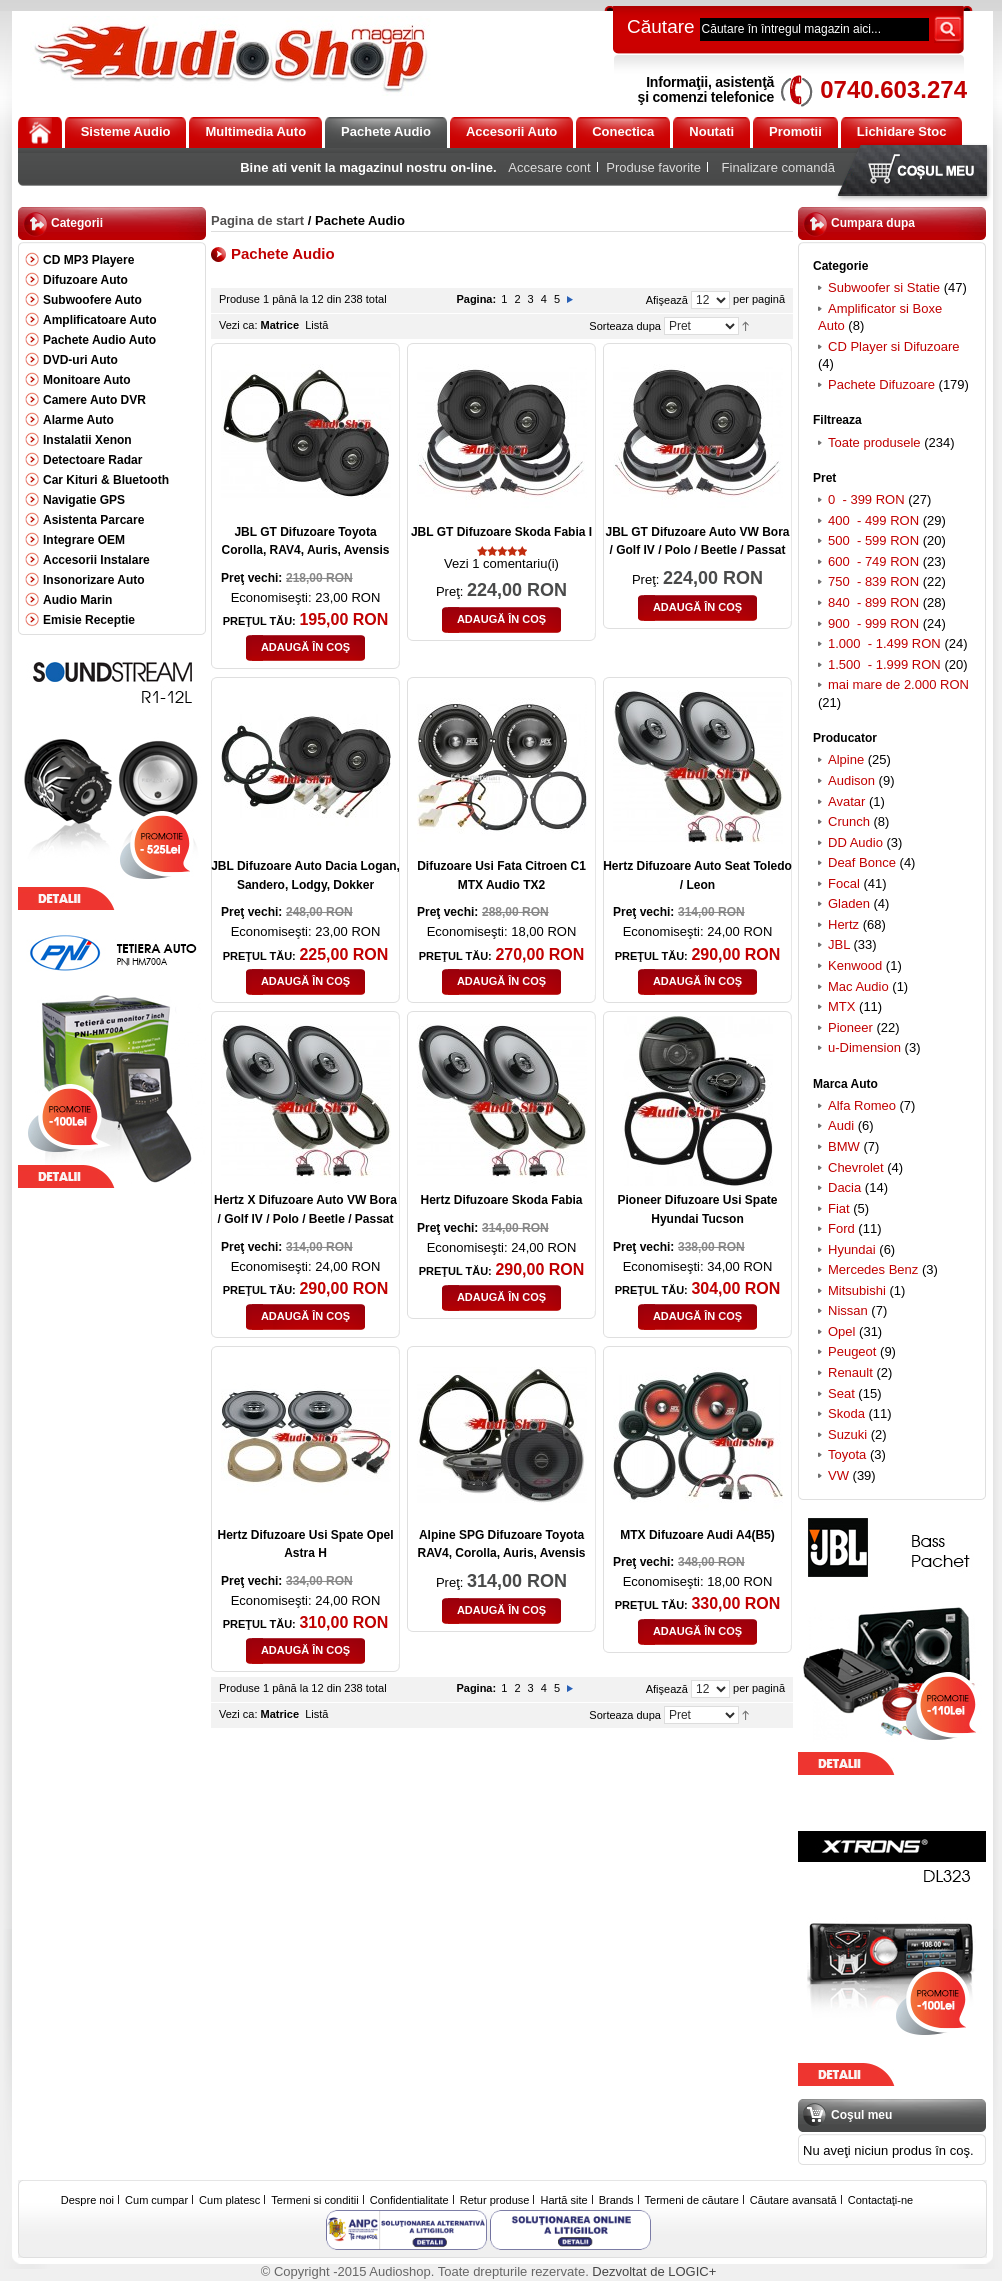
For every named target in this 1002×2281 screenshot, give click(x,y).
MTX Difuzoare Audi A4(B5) (697, 1535)
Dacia (844, 1187)
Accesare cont (549, 167)
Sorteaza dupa (625, 326)
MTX (841, 1006)
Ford (841, 1228)
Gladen (849, 903)
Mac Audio (858, 986)
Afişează (667, 300)
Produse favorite (653, 167)
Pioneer (850, 1027)
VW (838, 1475)
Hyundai (852, 1249)
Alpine (846, 759)
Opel (841, 1331)
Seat (841, 1393)
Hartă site (564, 2200)
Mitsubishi (857, 1290)
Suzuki (847, 1434)
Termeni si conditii (314, 2200)
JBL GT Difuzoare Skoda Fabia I (501, 532)
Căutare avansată (793, 2200)
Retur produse (495, 2200)
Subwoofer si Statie (884, 287)
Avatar (846, 801)
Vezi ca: (238, 325)
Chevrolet (856, 1167)
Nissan (848, 1310)
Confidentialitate (409, 2200)
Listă (316, 325)
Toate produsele (874, 442)
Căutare (661, 26)
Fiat (839, 1208)
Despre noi (87, 2200)
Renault (850, 1372)
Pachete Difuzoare (881, 384)
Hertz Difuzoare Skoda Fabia (501, 1200)
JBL (839, 944)
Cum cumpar (156, 2200)
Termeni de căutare (692, 2200)
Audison (851, 780)
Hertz (843, 924)
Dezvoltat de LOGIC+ (654, 2271)
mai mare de (898, 684)
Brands (616, 2200)
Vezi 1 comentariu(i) (501, 563)
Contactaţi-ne (880, 2200)
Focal (844, 883)
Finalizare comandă (778, 167)
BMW (844, 1146)
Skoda (846, 1413)
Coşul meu (917, 172)
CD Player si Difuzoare (894, 346)
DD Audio (855, 842)
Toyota (847, 1454)
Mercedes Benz (873, 1269)
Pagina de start (257, 220)
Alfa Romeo (862, 1105)
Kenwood (855, 965)
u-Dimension (864, 1047)
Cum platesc (229, 2200)
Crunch (849, 821)
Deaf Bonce (862, 862)
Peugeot (852, 1351)
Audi (841, 1125)
